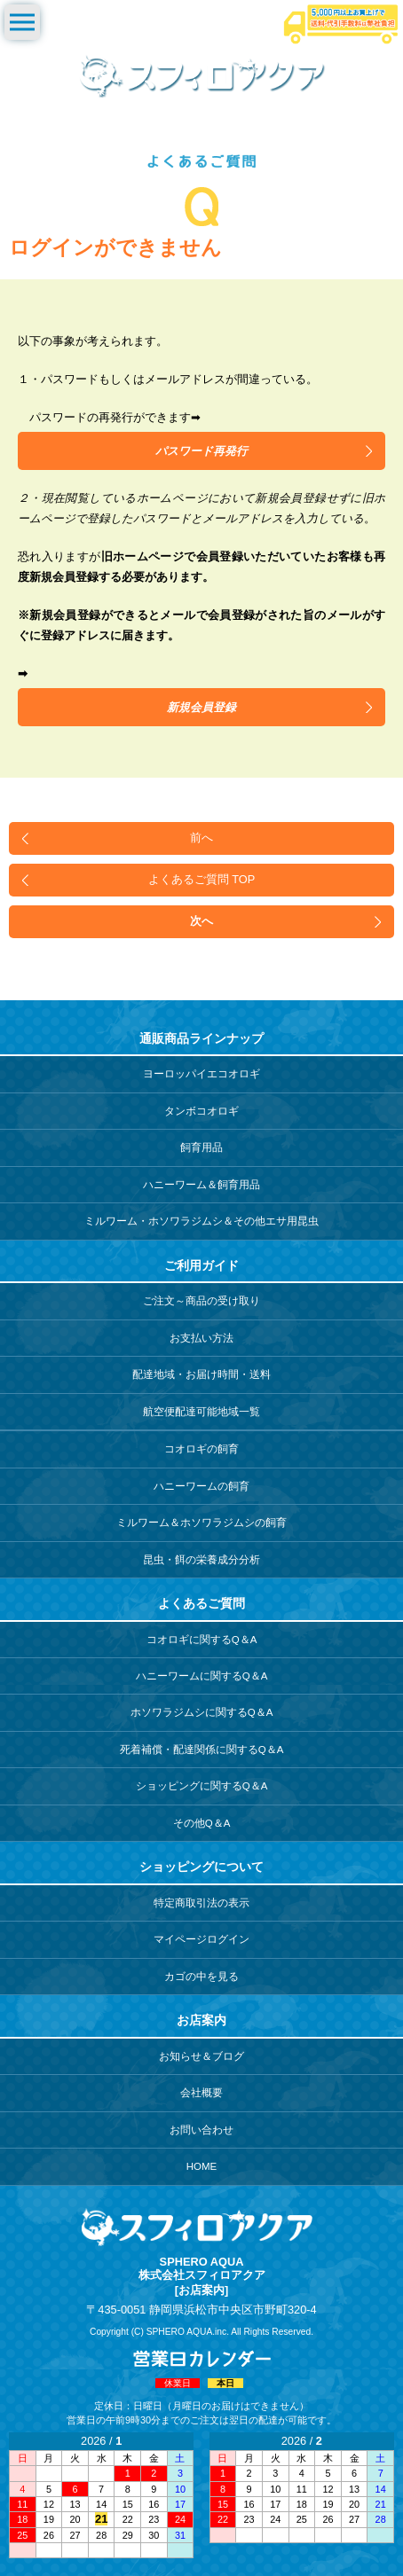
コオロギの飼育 (201, 1449)
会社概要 (201, 2092)
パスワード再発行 (201, 451)
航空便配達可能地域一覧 (201, 1411)
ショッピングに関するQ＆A (202, 1786)
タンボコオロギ (201, 1111)
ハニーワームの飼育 (201, 1486)
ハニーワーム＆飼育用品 (201, 1184)
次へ (201, 921)
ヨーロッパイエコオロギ (201, 1074)
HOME (201, 2166)
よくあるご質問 (201, 1603)
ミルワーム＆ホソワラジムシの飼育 (201, 1522)
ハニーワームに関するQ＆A (202, 1676)
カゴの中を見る (201, 1976)
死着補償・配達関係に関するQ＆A (202, 1749)
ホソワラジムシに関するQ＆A (201, 1712)
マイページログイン (201, 1939)
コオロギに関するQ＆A (201, 1639)
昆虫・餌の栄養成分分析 (201, 1559)
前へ (201, 837)
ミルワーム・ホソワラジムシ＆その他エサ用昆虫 (201, 1221)
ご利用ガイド (201, 1265)
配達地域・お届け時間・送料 (201, 1374)
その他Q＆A (202, 1823)
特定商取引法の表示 (201, 1903)
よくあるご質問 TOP (202, 879)
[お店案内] (202, 2290)
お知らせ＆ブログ (201, 2056)
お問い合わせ (201, 2130)
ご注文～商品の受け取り (201, 1301)
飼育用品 (201, 1147)
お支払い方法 (201, 1338)
